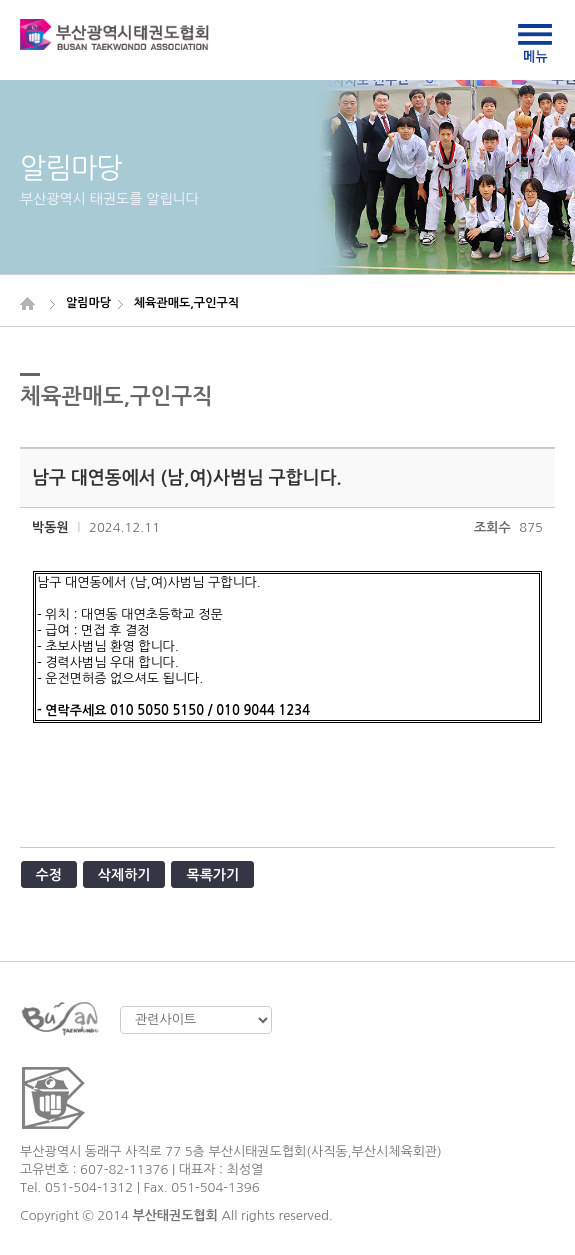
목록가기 (212, 875)
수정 (49, 875)
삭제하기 (124, 875)
